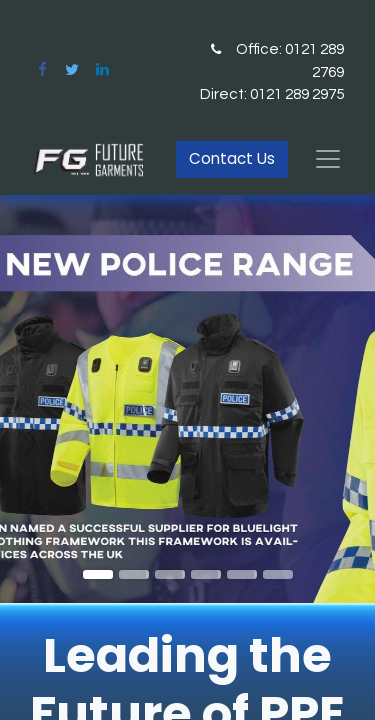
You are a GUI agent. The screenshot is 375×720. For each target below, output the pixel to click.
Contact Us (232, 158)
